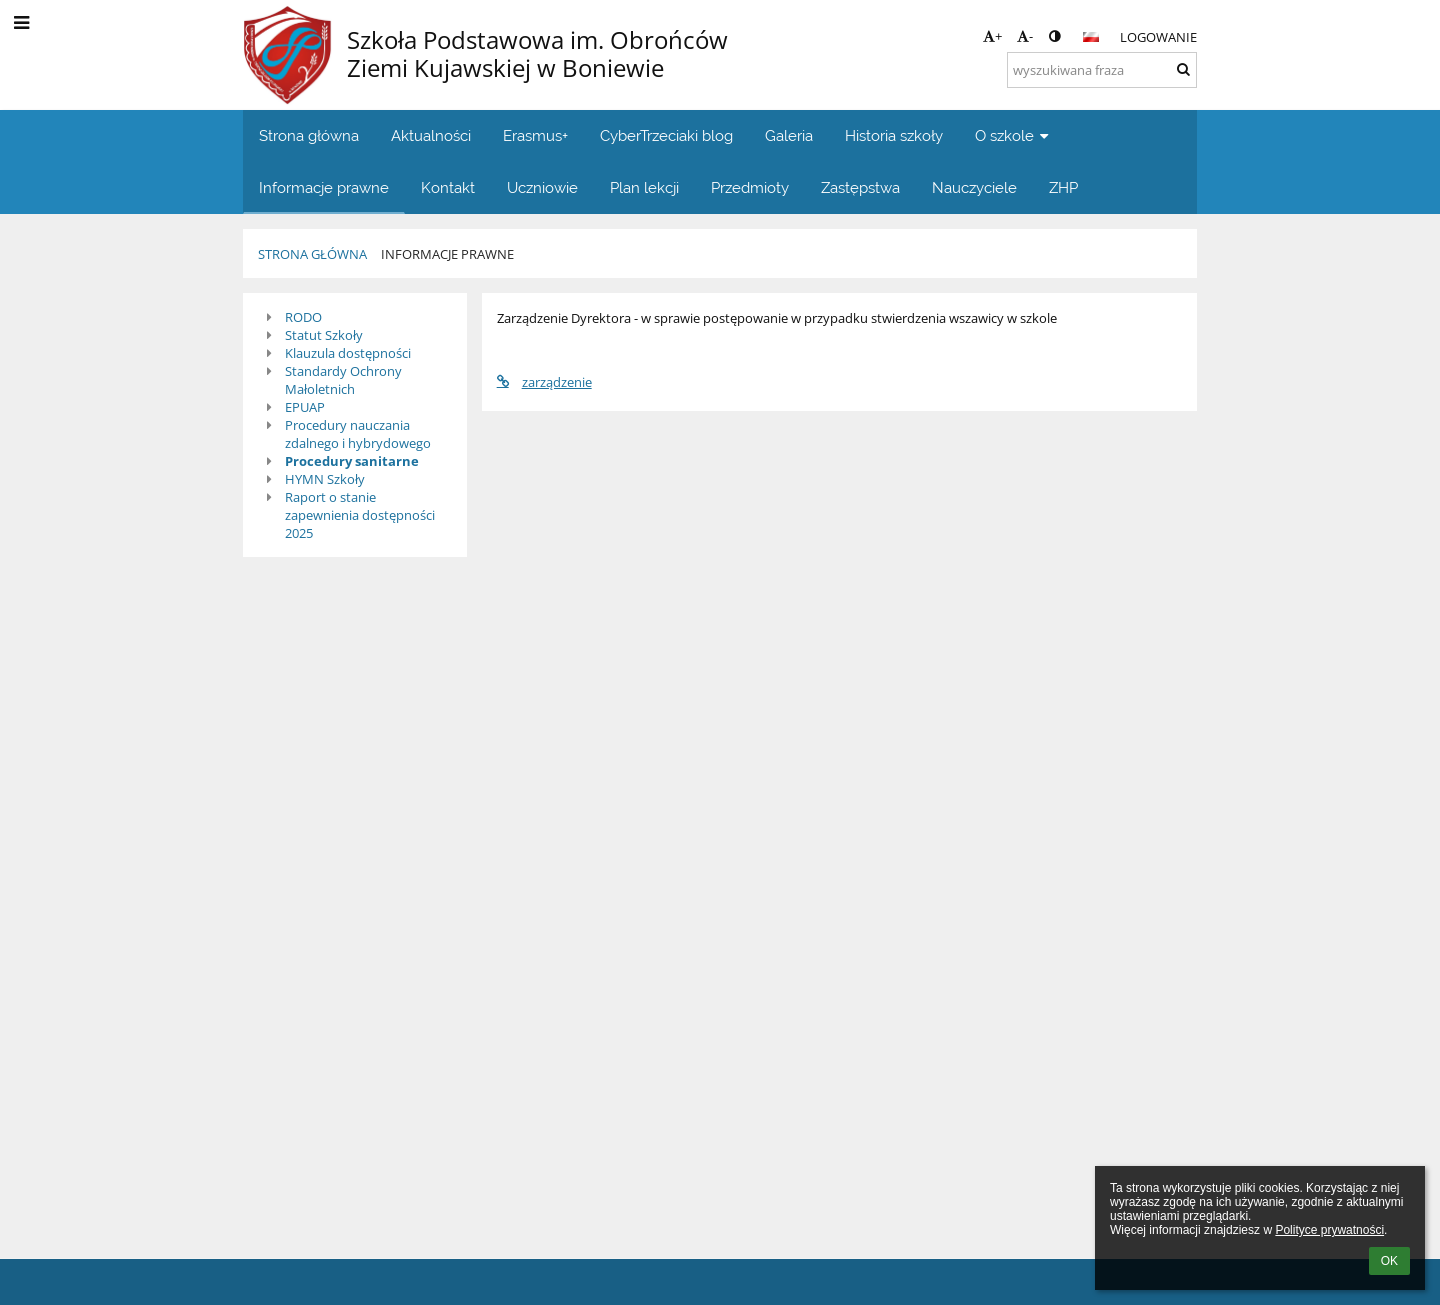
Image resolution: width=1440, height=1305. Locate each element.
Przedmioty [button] (750, 187)
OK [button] (1389, 1261)
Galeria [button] (789, 135)
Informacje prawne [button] (324, 187)
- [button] (1025, 36)
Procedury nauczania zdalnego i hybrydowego (358, 434)
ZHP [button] (1063, 187)
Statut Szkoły (324, 335)
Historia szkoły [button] (894, 135)
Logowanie (1158, 37)
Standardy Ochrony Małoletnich (343, 380)
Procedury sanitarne (352, 461)
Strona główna (312, 254)
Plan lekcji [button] (644, 187)
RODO (303, 317)
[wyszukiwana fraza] (1102, 70)
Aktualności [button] (431, 135)
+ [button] (992, 36)
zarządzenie (544, 382)
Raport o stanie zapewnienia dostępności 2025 (360, 515)
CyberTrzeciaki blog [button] (666, 135)
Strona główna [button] (309, 135)
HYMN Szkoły (325, 479)
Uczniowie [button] (542, 187)
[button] (1091, 37)
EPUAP (305, 407)
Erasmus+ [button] (535, 135)
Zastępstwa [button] (860, 187)
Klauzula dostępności (348, 353)
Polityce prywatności (1329, 1230)
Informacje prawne (447, 254)
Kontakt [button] (448, 187)
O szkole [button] (1014, 135)
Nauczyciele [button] (974, 187)
